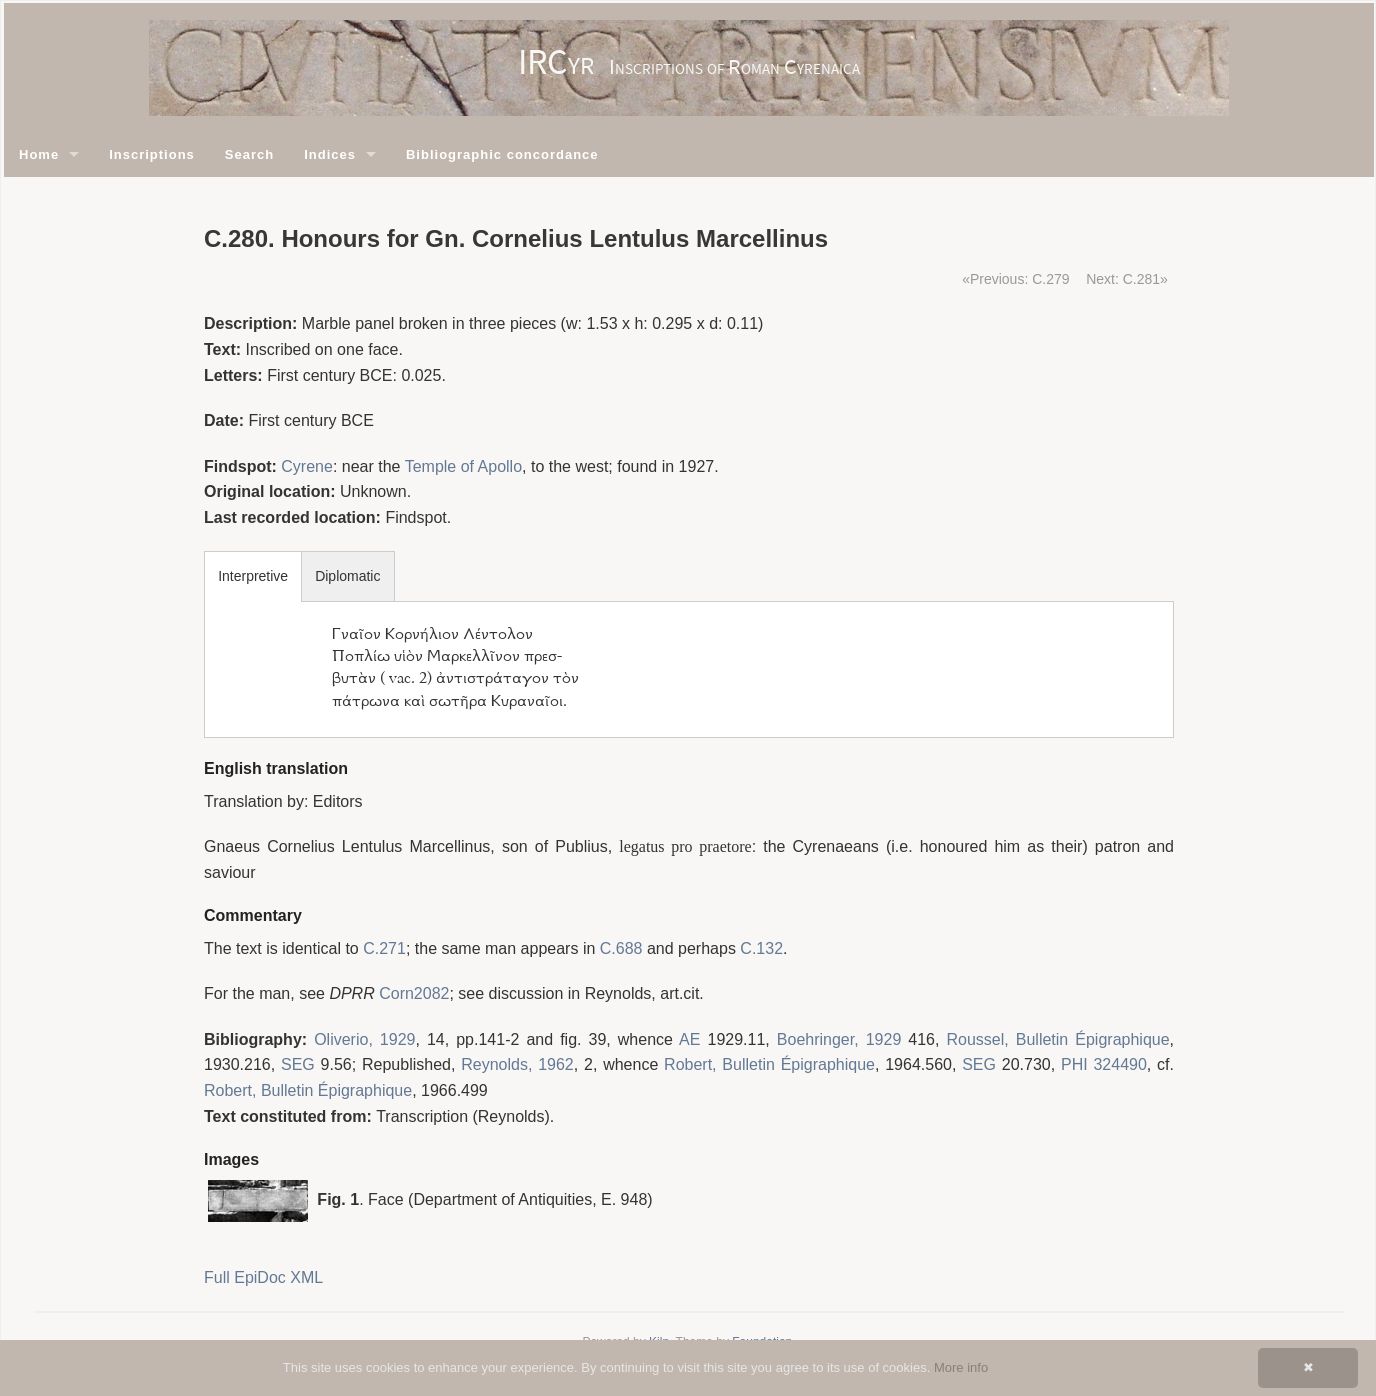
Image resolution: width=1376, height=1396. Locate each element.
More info (961, 1367)
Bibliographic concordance (502, 154)
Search (249, 154)
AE (689, 1039)
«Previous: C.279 (1015, 279)
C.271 (384, 948)
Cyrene (307, 466)
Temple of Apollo (463, 466)
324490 (1119, 1064)
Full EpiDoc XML (263, 1277)
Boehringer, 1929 (839, 1039)
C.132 (761, 948)
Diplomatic (347, 576)
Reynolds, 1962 (517, 1064)
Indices (330, 154)
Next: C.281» (1127, 279)
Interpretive (253, 576)
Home (39, 154)
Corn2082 (414, 993)
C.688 (621, 948)
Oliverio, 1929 (364, 1039)
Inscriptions (152, 154)
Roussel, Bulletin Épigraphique (1058, 1039)
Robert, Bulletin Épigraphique (769, 1064)
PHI (1074, 1064)
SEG (298, 1064)
